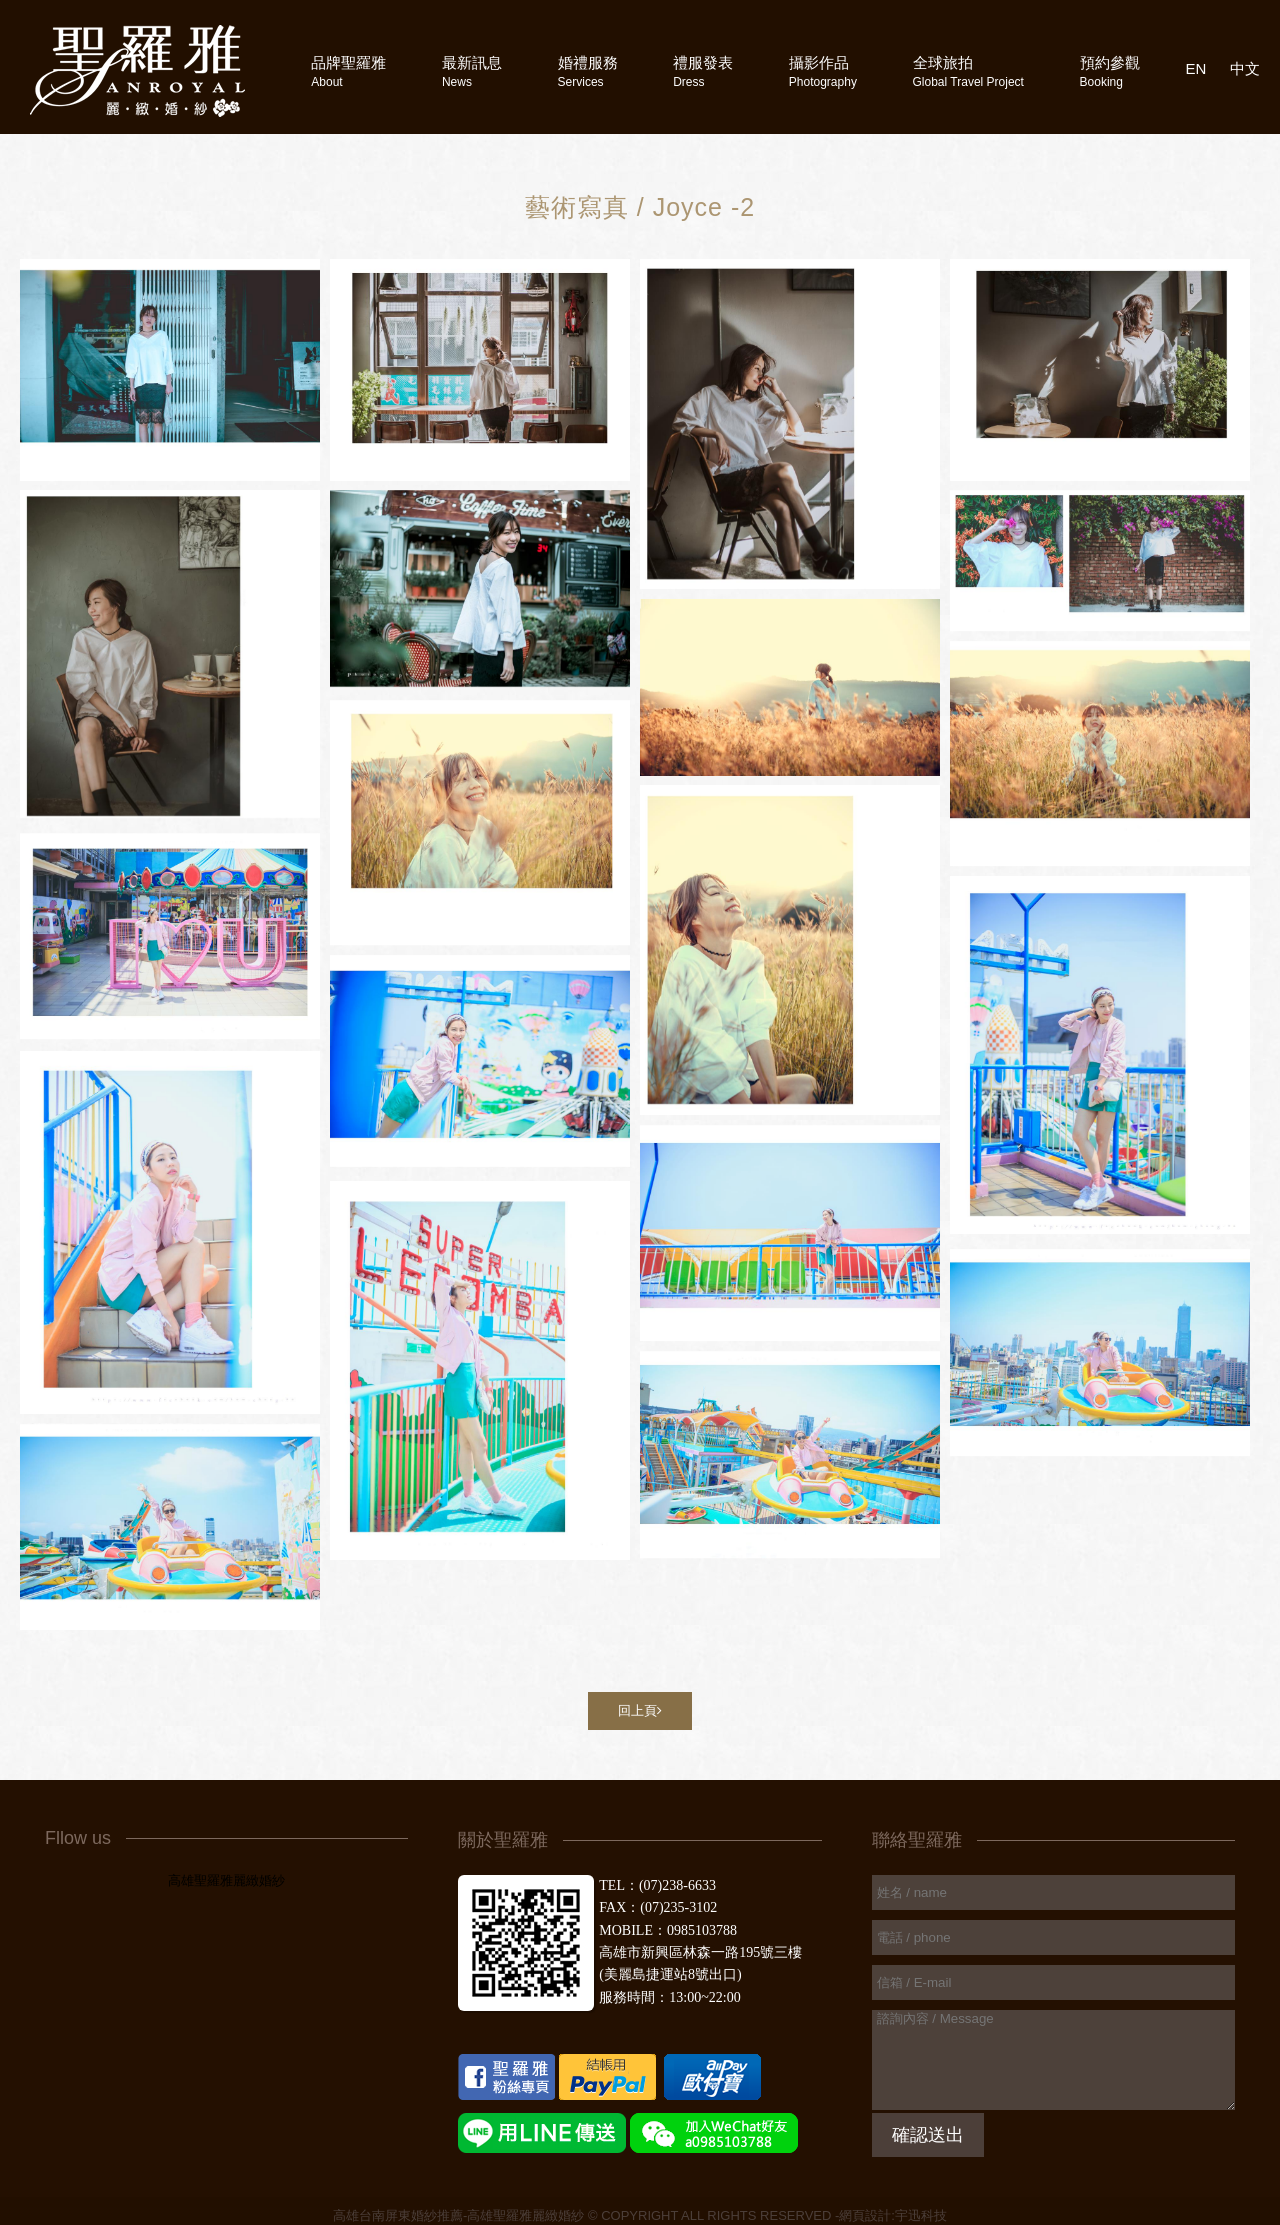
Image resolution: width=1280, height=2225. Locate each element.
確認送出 (928, 2135)
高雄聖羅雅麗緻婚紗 (226, 1880)
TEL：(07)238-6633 (657, 1885)
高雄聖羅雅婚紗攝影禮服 (137, 71)
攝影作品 (823, 71)
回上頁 (640, 1710)
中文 (1245, 68)
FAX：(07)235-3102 (658, 1907)
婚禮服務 (588, 71)
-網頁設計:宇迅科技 (891, 2215)
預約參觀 (1110, 71)
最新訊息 (472, 71)
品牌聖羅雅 (348, 71)
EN (1196, 68)
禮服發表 (703, 71)
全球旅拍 (968, 71)
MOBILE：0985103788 (668, 1930)
